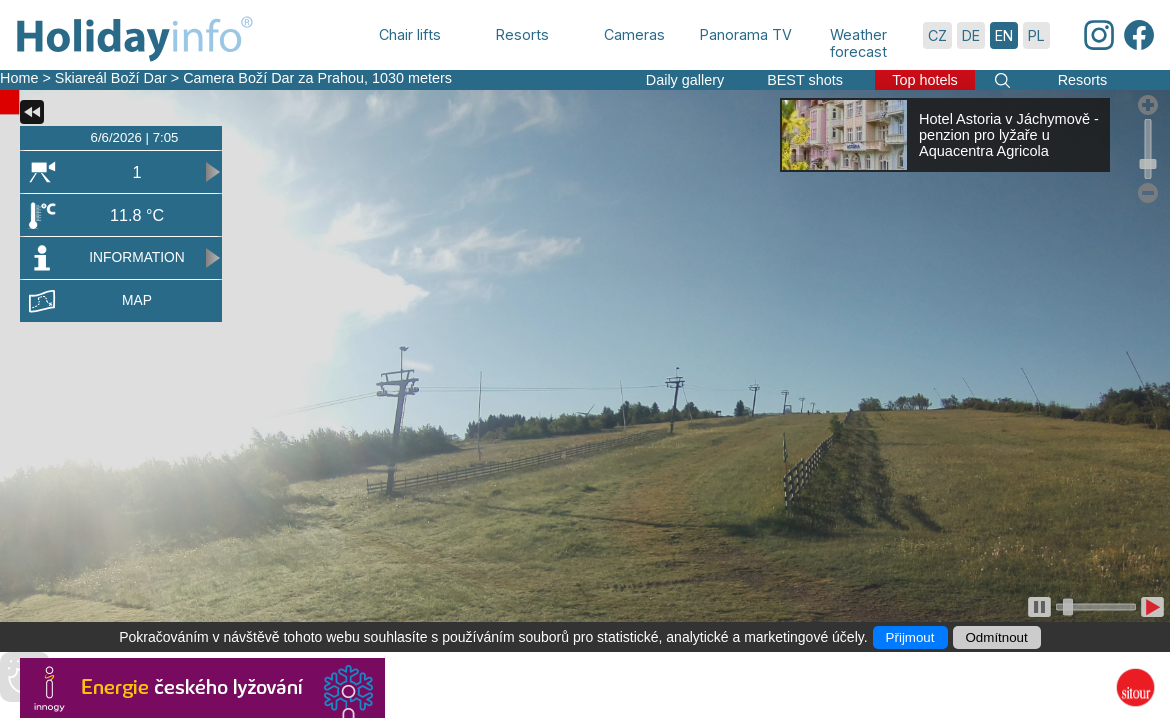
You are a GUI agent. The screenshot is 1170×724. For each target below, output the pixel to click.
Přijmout (910, 637)
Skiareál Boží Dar (111, 78)
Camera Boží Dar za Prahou (273, 78)
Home (19, 78)
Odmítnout (997, 637)
